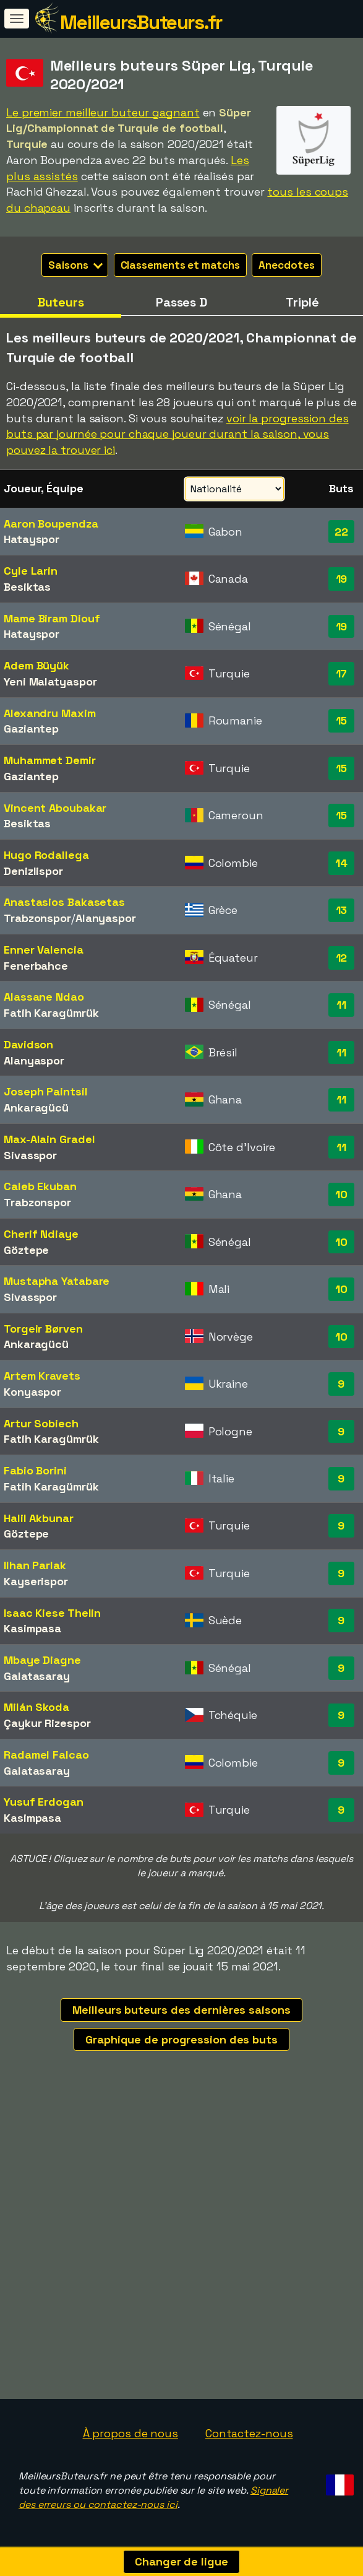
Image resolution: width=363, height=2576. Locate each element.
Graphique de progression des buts (181, 2039)
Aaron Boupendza (51, 523)
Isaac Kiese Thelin (52, 1613)
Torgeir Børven (43, 1328)
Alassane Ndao (44, 997)
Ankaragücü (36, 1107)
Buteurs (60, 302)
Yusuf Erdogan (43, 1802)
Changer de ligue (181, 2561)
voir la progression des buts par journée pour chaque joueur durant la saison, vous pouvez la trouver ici (177, 434)
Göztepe (26, 1250)
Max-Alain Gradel (49, 1139)
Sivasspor (30, 1155)
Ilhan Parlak (35, 1565)
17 (342, 673)
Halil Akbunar (39, 1518)
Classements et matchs (180, 265)
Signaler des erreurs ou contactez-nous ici (153, 2497)
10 (341, 1194)
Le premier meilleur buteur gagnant (103, 112)
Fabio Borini (35, 1470)
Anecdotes (286, 265)
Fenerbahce (36, 966)
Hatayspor (31, 539)
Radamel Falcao (46, 1754)
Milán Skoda (36, 1707)
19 (342, 579)
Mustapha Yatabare (56, 1281)
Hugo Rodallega (46, 855)
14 (341, 863)
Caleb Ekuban (40, 1186)
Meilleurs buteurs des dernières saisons (181, 2010)
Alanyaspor (105, 918)
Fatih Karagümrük (51, 1013)
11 (341, 1005)
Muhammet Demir (50, 760)
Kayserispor (36, 1581)
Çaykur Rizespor (47, 1723)
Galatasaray (37, 1676)
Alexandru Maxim (50, 713)
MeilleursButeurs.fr (141, 22)
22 (341, 531)
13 (342, 910)
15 (342, 720)
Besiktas (27, 587)
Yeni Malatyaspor (50, 681)
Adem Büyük (36, 665)
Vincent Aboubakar (55, 808)
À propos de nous (130, 2433)
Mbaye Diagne (42, 1660)
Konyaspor (32, 1392)
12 (342, 958)
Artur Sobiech (41, 1423)
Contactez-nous (249, 2433)
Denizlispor (33, 871)
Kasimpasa (32, 1628)
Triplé (302, 302)
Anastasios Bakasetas (64, 902)
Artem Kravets (42, 1375)
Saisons (75, 265)
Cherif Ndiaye (41, 1234)
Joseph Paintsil (46, 1091)
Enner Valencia (43, 949)
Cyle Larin (31, 571)
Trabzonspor (37, 918)
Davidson (28, 1044)
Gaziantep (31, 728)
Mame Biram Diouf (52, 618)
